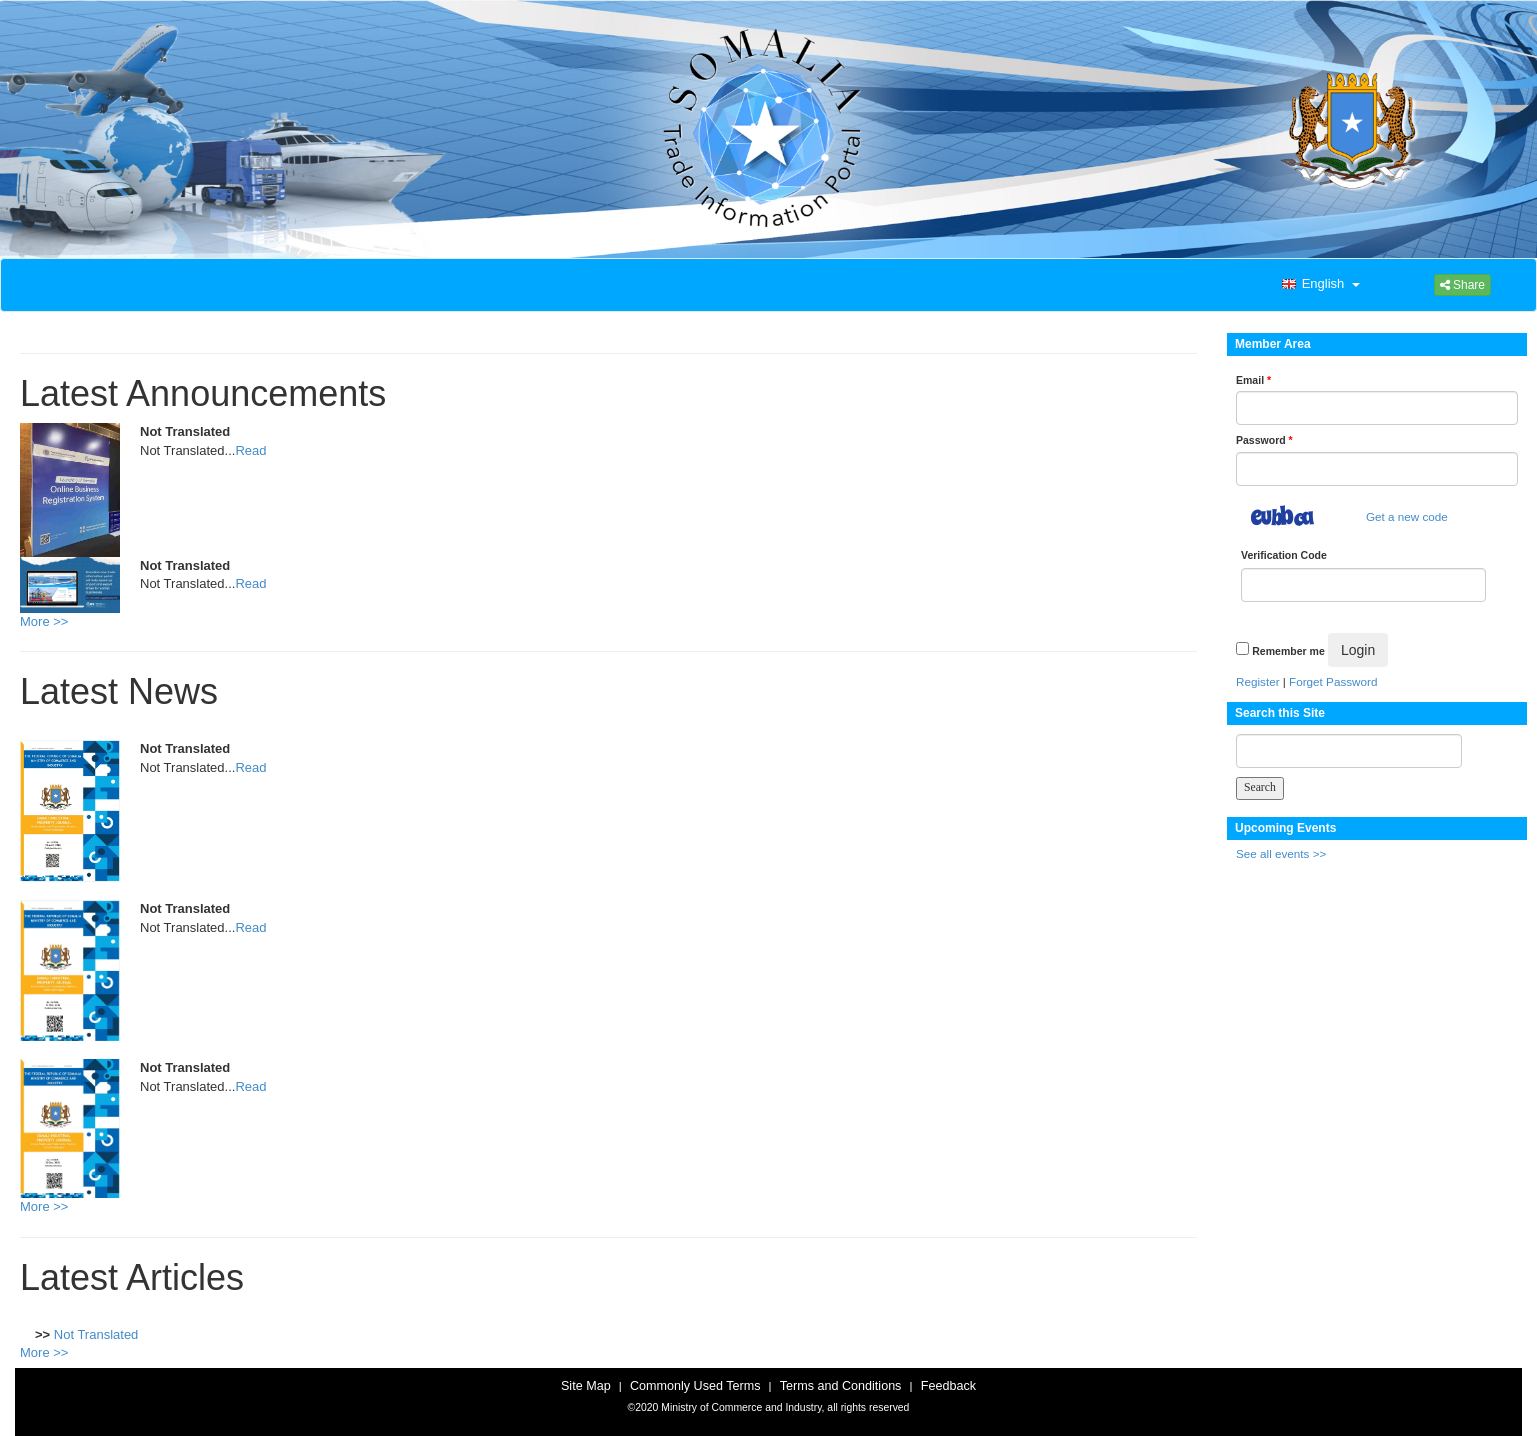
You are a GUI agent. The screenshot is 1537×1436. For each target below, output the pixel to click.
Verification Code (1284, 555)
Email (1253, 380)
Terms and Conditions (841, 1386)
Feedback (948, 1386)
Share (1462, 285)
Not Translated (96, 1334)
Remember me (1288, 651)
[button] (1319, 285)
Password (1264, 440)
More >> (44, 621)
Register (1258, 681)
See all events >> (1281, 853)
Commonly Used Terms (695, 1386)
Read (250, 450)
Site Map (586, 1386)
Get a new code (1407, 516)
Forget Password (1333, 681)
